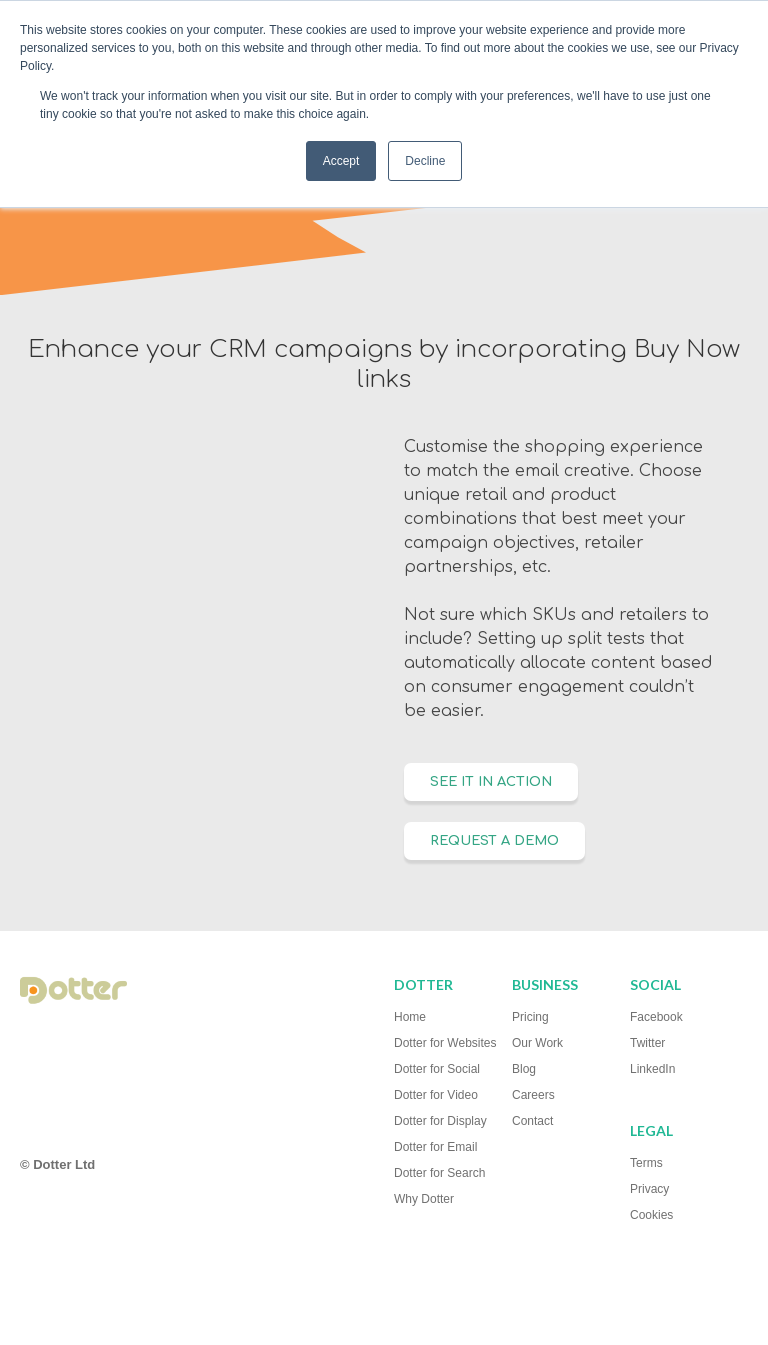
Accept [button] (341, 161)
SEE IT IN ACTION (491, 782)
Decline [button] (425, 161)
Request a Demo (494, 841)
